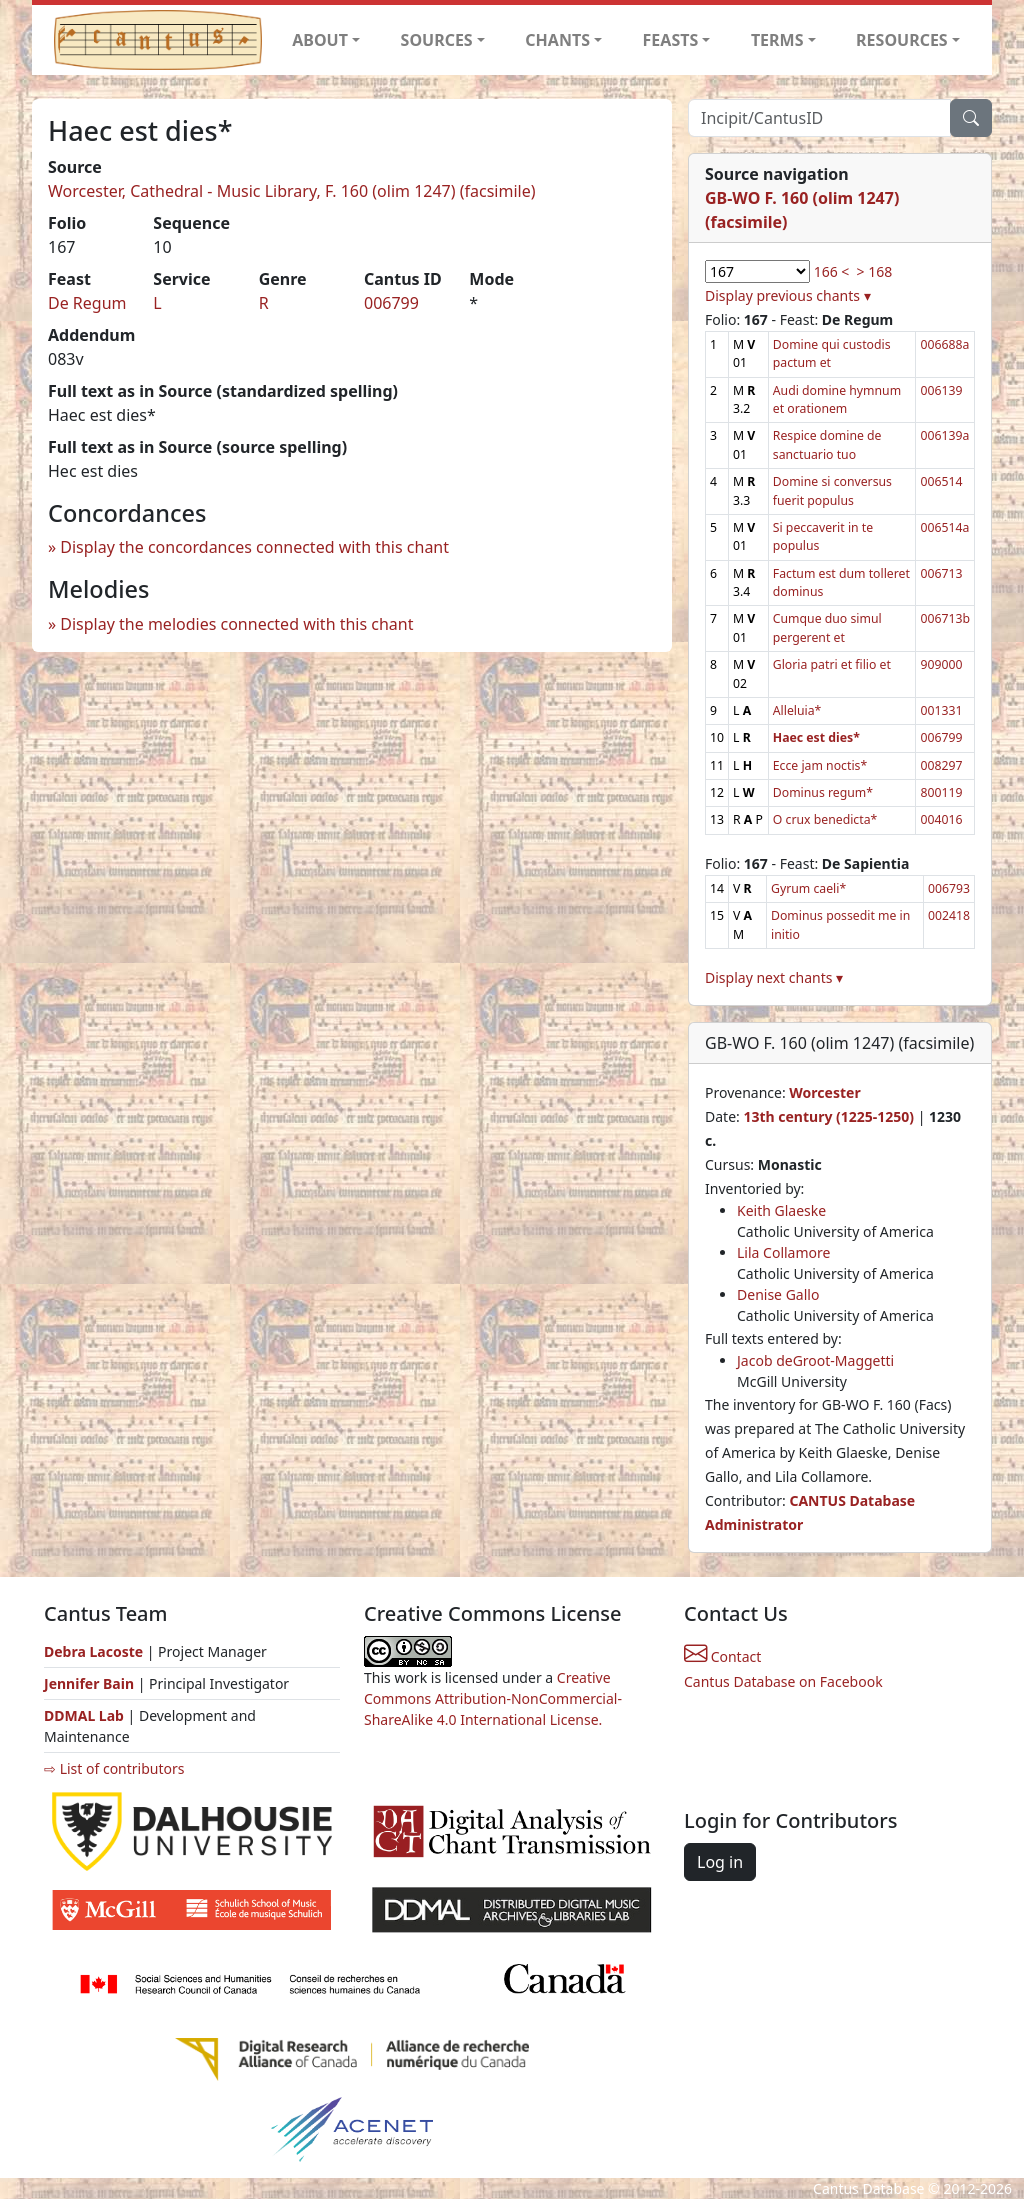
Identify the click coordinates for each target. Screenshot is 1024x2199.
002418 (949, 915)
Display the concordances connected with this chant (254, 547)
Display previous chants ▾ (788, 295)
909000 (941, 664)
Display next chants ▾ (774, 977)
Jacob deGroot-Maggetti (815, 1360)
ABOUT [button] (320, 40)
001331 (941, 710)
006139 (941, 390)
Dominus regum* (823, 792)
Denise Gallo (778, 1294)
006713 (941, 573)
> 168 (875, 271)
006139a (944, 435)
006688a (944, 344)
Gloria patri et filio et (832, 664)
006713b (945, 618)
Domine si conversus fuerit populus (832, 490)
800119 (941, 792)
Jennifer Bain (91, 1683)
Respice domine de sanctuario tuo (827, 444)
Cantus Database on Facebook (783, 1681)
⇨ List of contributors (114, 1768)
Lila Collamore (783, 1252)
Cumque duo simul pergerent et (827, 627)
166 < (832, 271)
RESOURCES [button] (902, 40)
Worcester (824, 1092)
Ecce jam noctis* (820, 765)
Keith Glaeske (781, 1210)
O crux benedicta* (825, 819)
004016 (941, 819)
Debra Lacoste (93, 1651)
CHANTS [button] (557, 40)
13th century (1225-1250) (828, 1116)
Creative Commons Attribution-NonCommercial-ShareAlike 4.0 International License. (493, 1698)
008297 (941, 765)
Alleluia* (797, 710)
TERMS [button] (777, 40)
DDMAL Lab (84, 1715)
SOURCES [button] (437, 40)
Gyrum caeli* (808, 888)
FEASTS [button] (671, 40)
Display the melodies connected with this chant (236, 624)
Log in (720, 1862)
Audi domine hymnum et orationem (837, 399)
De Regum (87, 303)
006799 (391, 303)
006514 (941, 481)
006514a (944, 527)
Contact (722, 1656)
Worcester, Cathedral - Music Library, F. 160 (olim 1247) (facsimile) (292, 191)
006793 (949, 888)
